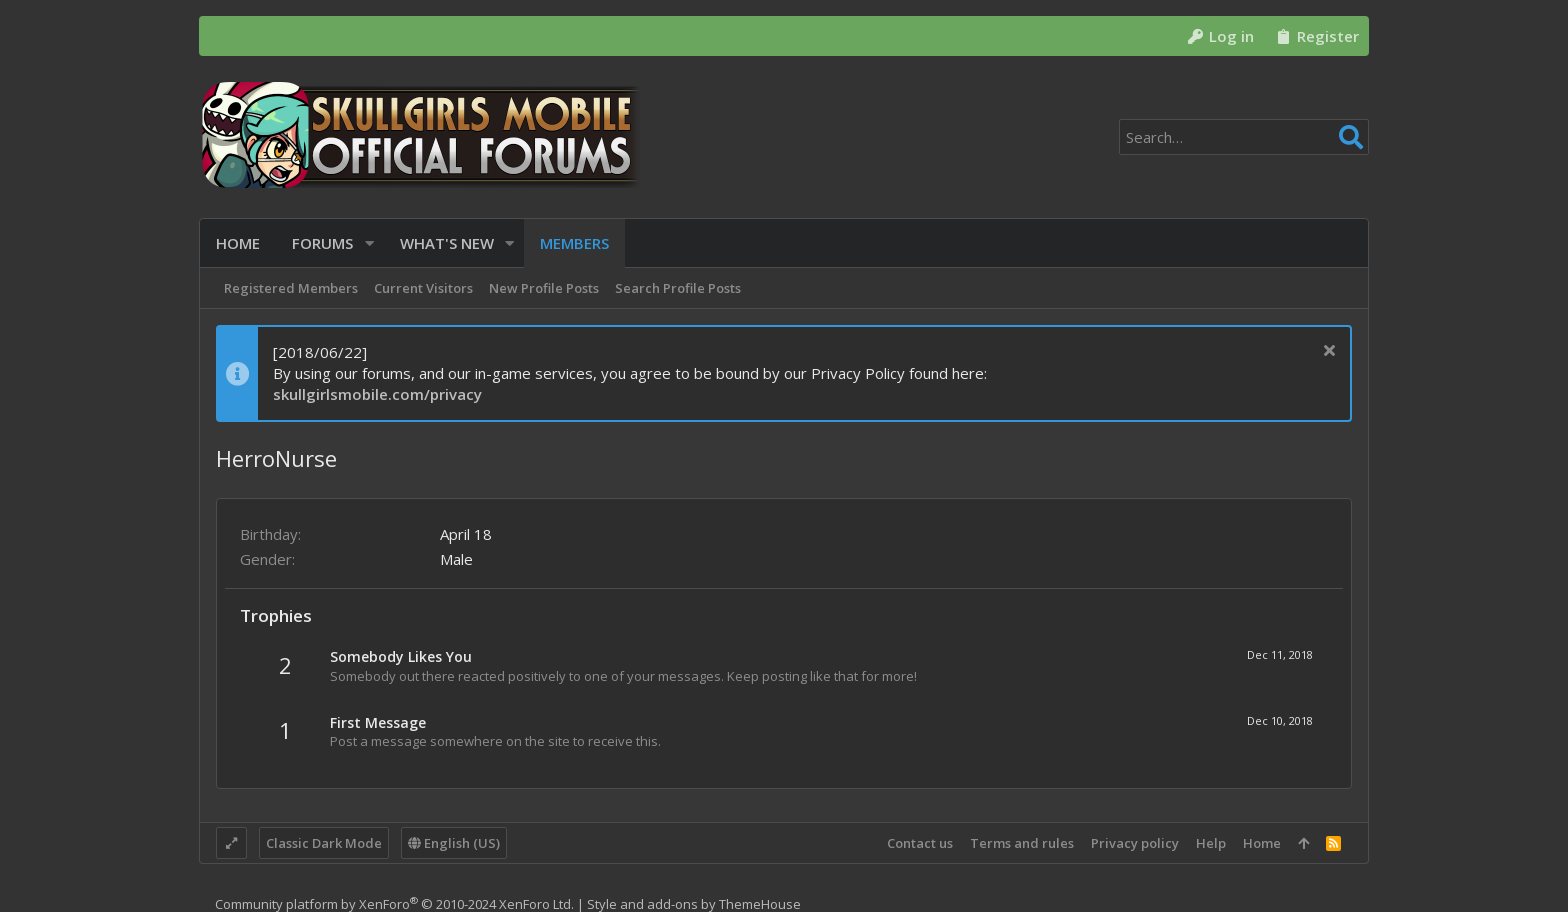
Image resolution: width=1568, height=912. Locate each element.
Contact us (920, 843)
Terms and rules (1022, 843)
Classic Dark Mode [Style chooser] (324, 843)
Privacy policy (1135, 843)
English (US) (454, 843)
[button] (369, 243)
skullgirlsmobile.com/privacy (377, 394)
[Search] (1244, 137)
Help (1211, 843)
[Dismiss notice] (1326, 352)
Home (1262, 843)
